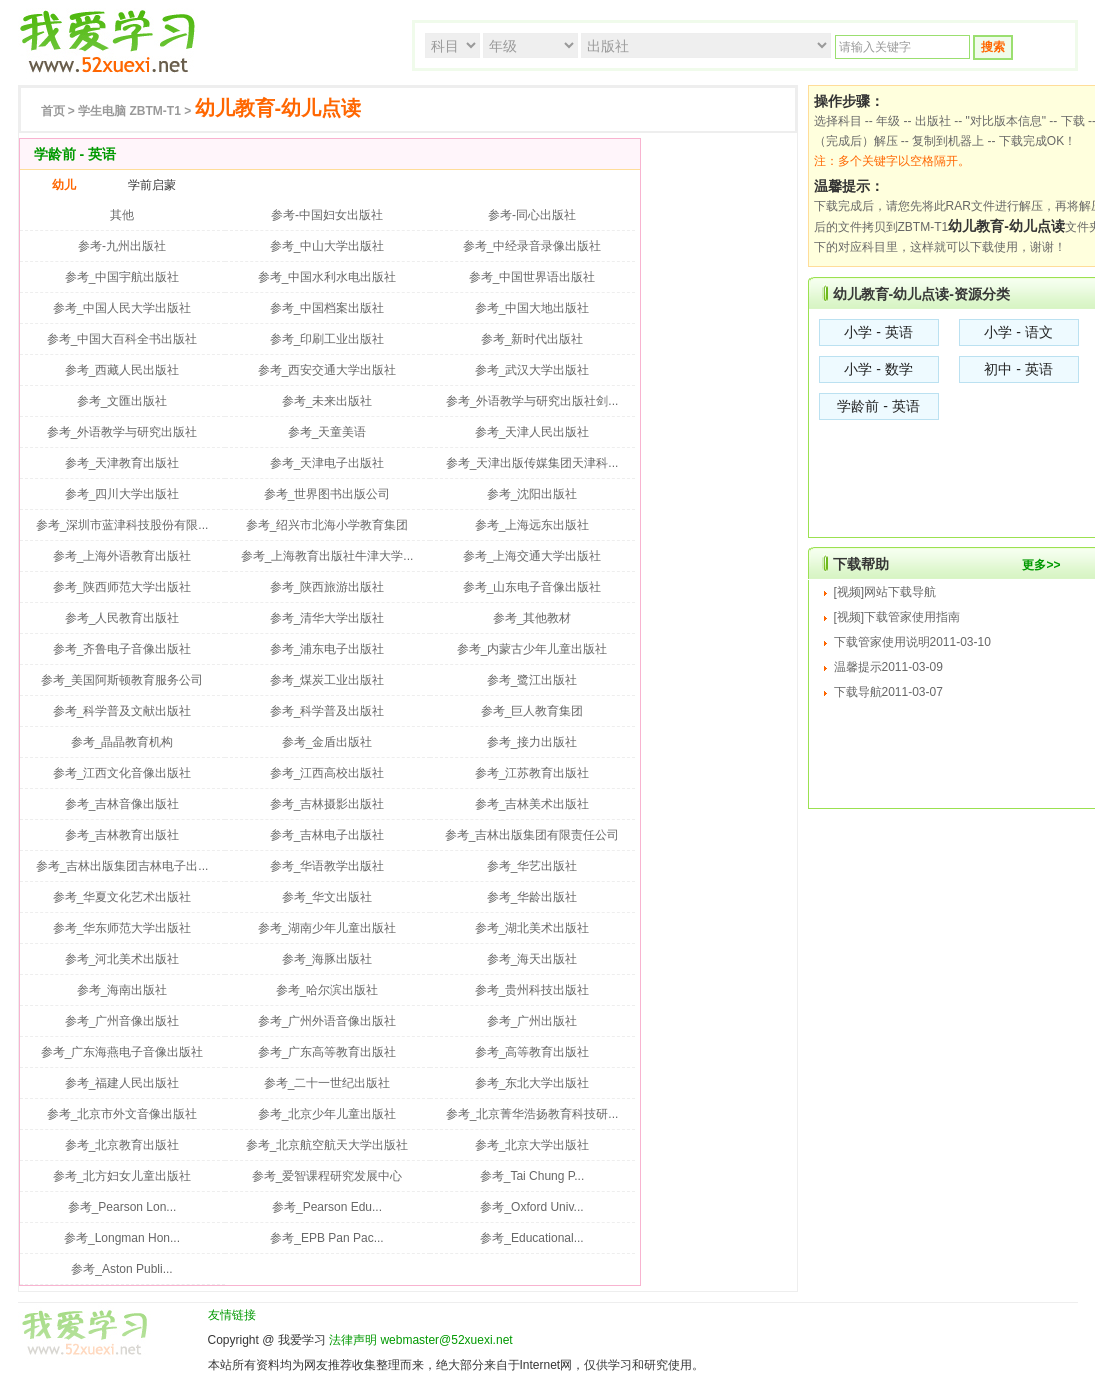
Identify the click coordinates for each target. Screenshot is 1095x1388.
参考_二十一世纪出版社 (327, 1083)
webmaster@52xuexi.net (446, 1340)
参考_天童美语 (327, 432)
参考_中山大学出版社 (327, 246)
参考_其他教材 (532, 618)
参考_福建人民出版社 (122, 1083)
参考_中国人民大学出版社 (122, 308)
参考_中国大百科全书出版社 (122, 339)
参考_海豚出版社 (327, 959)
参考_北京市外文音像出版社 (122, 1114)
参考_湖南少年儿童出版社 (327, 928)
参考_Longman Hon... (122, 1238)
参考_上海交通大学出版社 (532, 556)
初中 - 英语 (1018, 369)
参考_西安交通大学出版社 (327, 370)
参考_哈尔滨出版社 (327, 990)
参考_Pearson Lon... (122, 1207)
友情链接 (232, 1315)
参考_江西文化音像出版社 (122, 773)
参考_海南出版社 (122, 990)
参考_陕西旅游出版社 (327, 587)
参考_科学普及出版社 (327, 711)
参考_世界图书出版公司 (327, 494)
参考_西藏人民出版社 (122, 370)
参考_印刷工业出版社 (327, 339)
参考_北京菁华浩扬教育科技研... (532, 1114)
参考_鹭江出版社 (532, 680)
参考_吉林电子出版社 (327, 835)
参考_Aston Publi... (121, 1269)
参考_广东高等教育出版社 (327, 1052)
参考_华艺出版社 (532, 866)
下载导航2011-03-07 (888, 692)
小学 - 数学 (878, 369)
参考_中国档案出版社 (327, 308)
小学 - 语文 (1018, 332)
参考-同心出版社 (532, 215)
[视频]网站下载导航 (885, 592)
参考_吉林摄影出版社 (327, 804)
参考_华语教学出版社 (327, 866)
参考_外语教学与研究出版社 (122, 432)
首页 (53, 111)
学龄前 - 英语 (878, 406)
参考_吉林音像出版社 (122, 804)
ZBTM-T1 (129, 111)
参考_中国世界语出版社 (532, 277)
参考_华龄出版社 (532, 897)
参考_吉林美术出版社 (532, 804)
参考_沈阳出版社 (532, 494)
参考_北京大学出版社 (532, 1145)
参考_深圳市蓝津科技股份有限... (122, 525)
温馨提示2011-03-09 (888, 667)
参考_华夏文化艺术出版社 (122, 897)
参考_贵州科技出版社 (532, 990)
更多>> (1041, 565)
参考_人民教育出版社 (122, 618)
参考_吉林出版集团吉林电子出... (122, 866)
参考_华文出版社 (327, 897)
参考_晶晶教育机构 (122, 742)
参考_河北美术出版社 (122, 959)
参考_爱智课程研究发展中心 (327, 1176)
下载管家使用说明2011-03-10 (912, 642)
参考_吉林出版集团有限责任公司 (532, 835)
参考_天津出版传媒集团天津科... (532, 463)
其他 (122, 215)
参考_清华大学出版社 (327, 618)
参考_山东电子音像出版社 (532, 587)
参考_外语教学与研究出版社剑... (532, 401)
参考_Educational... (531, 1238)
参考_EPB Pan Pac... (326, 1238)
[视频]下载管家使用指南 (897, 617)
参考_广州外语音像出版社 (327, 1021)
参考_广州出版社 (532, 1021)
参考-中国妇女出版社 (327, 215)
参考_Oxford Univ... (531, 1207)
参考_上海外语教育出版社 (122, 556)
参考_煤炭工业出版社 (327, 680)
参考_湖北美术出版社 (532, 928)
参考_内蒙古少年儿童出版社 (532, 649)
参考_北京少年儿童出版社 (327, 1114)
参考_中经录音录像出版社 (532, 246)
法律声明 (353, 1340)
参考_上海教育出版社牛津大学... (327, 556)
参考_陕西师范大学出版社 (122, 587)
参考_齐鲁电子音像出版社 (122, 649)
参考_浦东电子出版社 (327, 649)
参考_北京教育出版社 (122, 1145)
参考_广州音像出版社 (122, 1021)
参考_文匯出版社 (122, 401)
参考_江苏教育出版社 (532, 773)
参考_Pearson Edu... (327, 1207)
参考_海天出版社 (532, 959)
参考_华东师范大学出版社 (122, 928)
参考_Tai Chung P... (532, 1176)
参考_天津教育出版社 (122, 463)
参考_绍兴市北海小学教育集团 (327, 525)
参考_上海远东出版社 (532, 525)
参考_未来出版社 (327, 401)
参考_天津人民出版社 (532, 432)
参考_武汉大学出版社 (532, 370)
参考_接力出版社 (532, 742)
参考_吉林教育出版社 (122, 835)
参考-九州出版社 (122, 246)
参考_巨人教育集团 (532, 711)
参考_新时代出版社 (532, 339)
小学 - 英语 (878, 332)
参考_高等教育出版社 (532, 1052)
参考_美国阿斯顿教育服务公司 (122, 680)
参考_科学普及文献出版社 (122, 711)
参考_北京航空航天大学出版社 (327, 1145)
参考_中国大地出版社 (532, 308)
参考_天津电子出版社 (327, 463)
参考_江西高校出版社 (327, 773)
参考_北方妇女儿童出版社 (122, 1176)
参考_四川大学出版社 (122, 494)
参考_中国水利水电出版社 (327, 277)
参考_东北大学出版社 (532, 1083)
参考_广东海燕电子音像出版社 (122, 1052)
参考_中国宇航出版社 (122, 277)
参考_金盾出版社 (327, 742)
